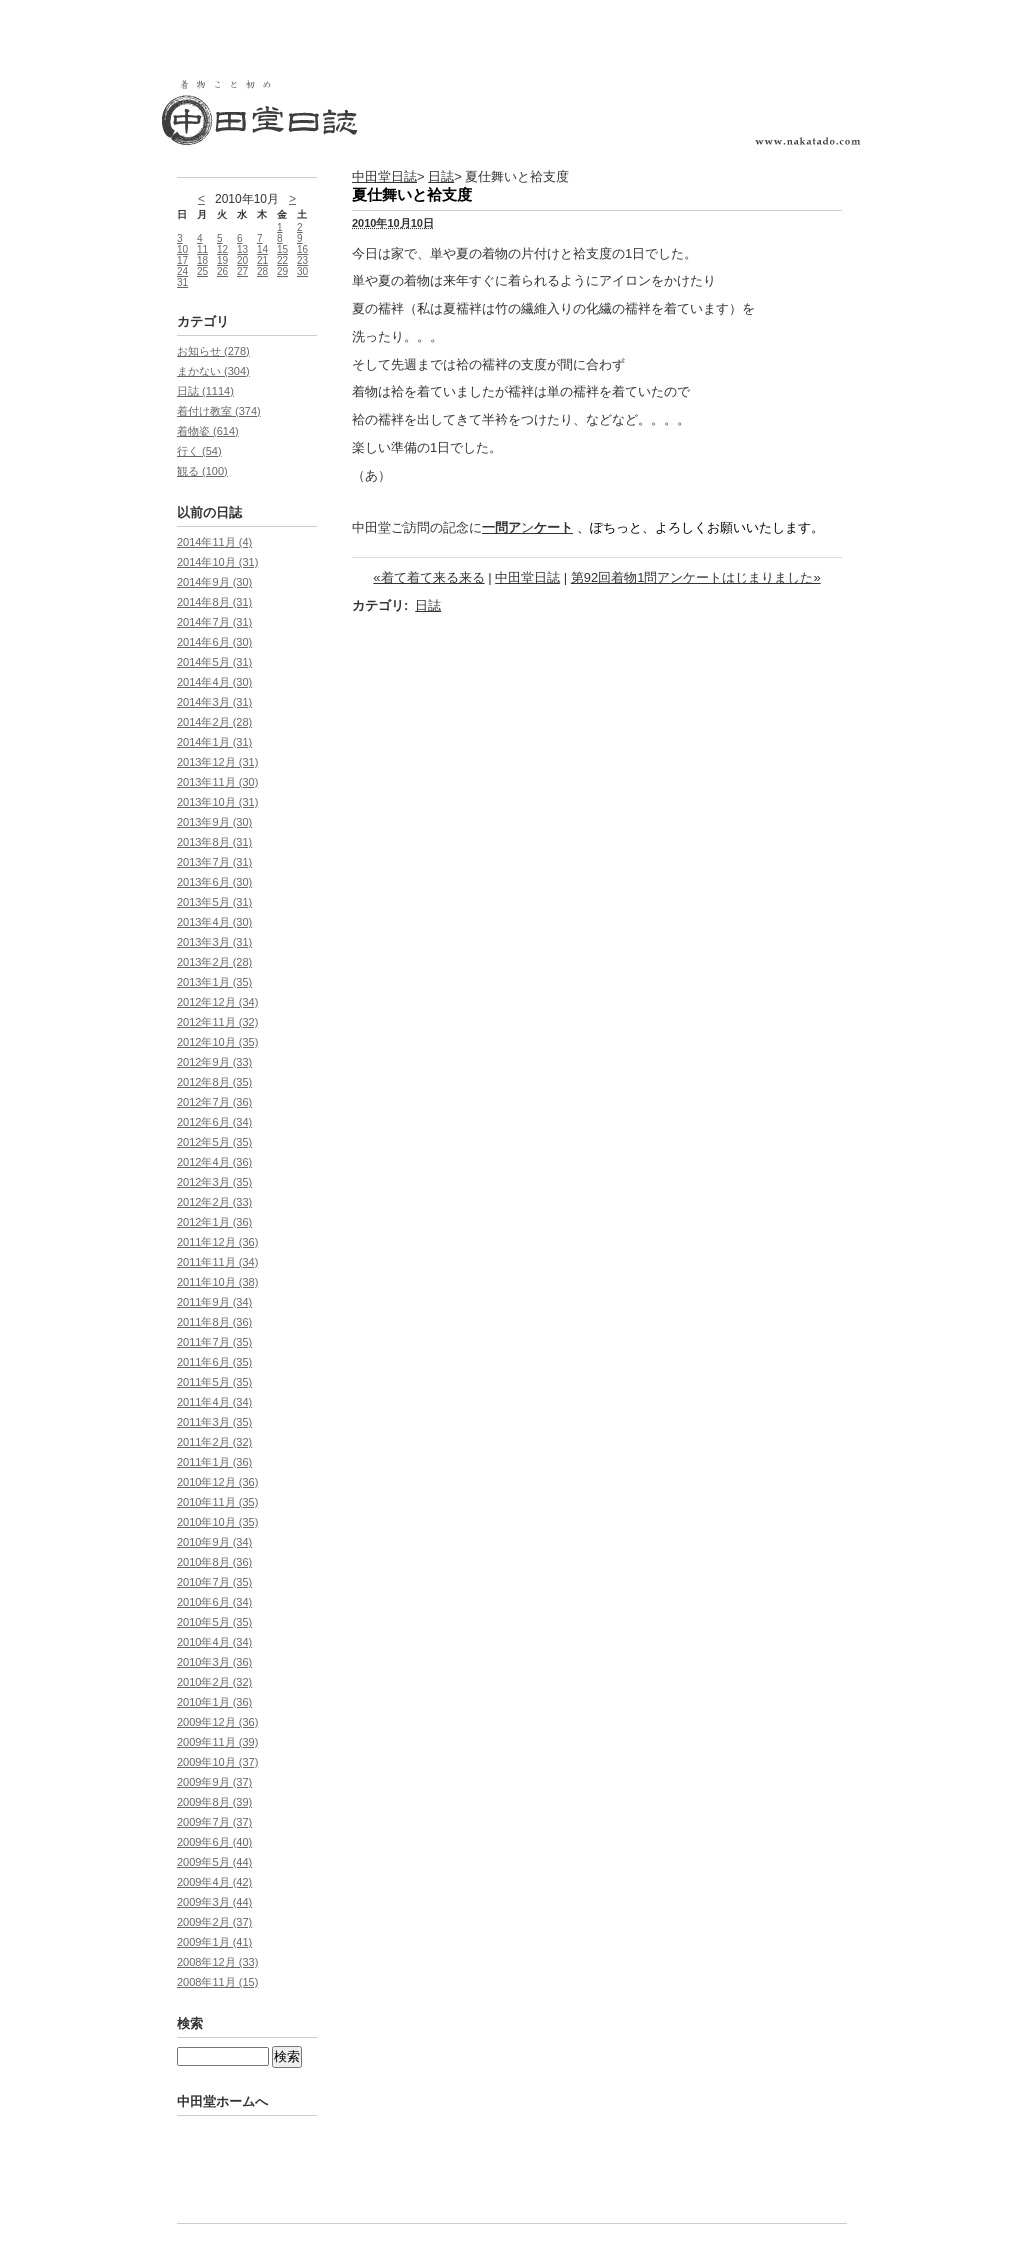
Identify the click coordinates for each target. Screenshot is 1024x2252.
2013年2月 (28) (214, 962)
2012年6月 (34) (214, 1122)
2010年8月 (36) (214, 1562)
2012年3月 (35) (214, 1182)
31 (182, 282)
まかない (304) (213, 371)
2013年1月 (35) (214, 982)
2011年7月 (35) (214, 1342)
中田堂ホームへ (222, 2101)
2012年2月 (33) (214, 1202)
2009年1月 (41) (214, 1942)
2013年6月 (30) (214, 882)
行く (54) (199, 451)
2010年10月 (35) (217, 1522)
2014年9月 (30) (214, 582)
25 (202, 271)
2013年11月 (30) (217, 782)
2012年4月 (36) (214, 1162)
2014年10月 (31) (217, 562)
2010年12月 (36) (217, 1482)
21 (262, 260)
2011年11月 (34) (217, 1262)
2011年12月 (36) (217, 1242)
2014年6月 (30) (214, 642)
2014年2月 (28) (214, 722)
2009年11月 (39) (217, 1742)
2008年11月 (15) (217, 1982)
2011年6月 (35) (214, 1362)
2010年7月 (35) (214, 1582)
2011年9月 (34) (214, 1302)
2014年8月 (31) (214, 602)
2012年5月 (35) (214, 1142)
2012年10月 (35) (217, 1042)
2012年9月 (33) (214, 1062)
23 (302, 260)
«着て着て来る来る (428, 577)
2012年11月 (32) (217, 1022)
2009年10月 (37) (217, 1762)
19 (222, 260)
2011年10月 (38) (217, 1282)
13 (242, 249)
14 (262, 249)
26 (222, 271)
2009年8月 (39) (214, 1802)
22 (282, 260)
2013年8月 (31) (214, 842)
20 (242, 260)
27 (242, 271)
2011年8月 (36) (214, 1322)
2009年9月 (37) (214, 1782)
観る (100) (202, 471)
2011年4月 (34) (214, 1402)
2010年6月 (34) (214, 1602)
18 (202, 260)
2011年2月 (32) (214, 1442)
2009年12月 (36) (217, 1722)
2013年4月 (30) (214, 922)
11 (202, 249)
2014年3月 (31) (214, 702)
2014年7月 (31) (214, 622)
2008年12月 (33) (217, 1962)
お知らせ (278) (213, 351)
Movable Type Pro (282, 2180)
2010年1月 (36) (214, 1702)
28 (262, 271)
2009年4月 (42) (214, 1882)
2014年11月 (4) (214, 542)
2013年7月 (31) (214, 862)
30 (302, 271)
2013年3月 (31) (214, 942)
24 (182, 271)
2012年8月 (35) (214, 1082)
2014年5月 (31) (214, 662)
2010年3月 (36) (214, 1662)
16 (302, 249)
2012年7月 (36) (214, 1102)
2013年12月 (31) (217, 762)
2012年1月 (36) (214, 1222)
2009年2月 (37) (214, 1922)
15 (282, 249)
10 (182, 249)
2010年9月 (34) (214, 1542)
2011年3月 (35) (214, 1422)
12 (222, 249)
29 (282, 271)
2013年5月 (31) (214, 902)
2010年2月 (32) (214, 1682)
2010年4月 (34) (214, 1642)
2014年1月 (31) (214, 742)
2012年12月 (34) (217, 1002)
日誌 (441, 176)
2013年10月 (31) (217, 802)
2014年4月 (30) (214, 682)
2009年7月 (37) (214, 1822)
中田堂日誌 (384, 176)
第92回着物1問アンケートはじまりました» (696, 577)
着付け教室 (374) (219, 411)
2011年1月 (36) (214, 1462)
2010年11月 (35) (217, 1502)
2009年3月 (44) (214, 1902)
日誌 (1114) (205, 391)
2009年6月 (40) (214, 1842)
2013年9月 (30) (214, 822)
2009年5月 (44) (214, 1862)
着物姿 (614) (208, 431)
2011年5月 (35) (214, 1382)
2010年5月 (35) (214, 1622)
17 (182, 260)
